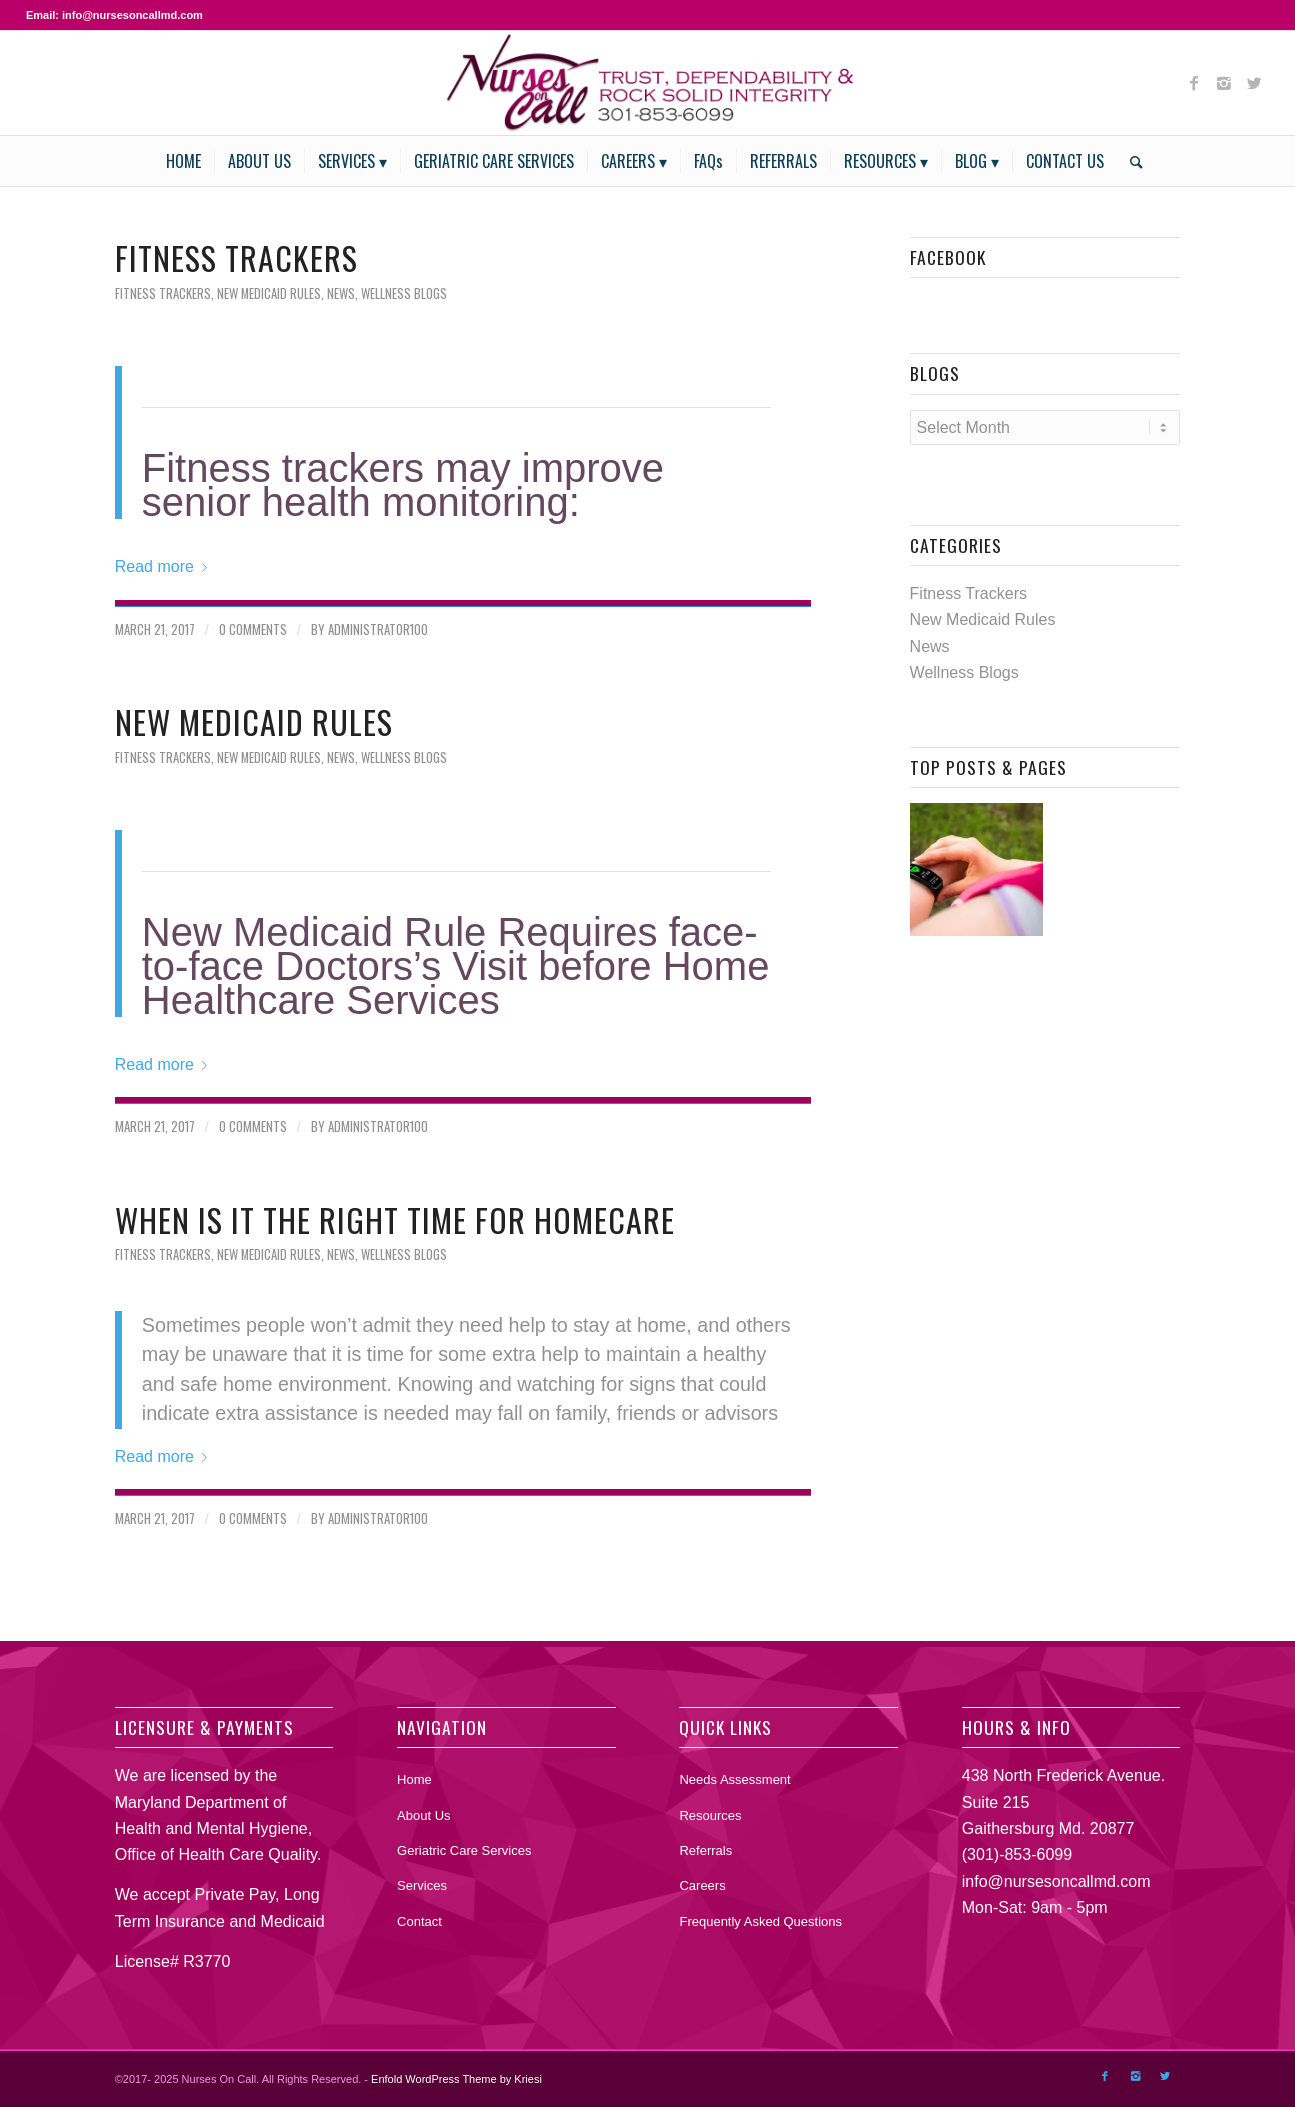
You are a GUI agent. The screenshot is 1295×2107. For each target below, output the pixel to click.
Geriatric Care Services (464, 1850)
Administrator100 (378, 629)
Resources (710, 1815)
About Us (423, 1815)
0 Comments (253, 629)
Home (414, 1779)
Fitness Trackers (236, 257)
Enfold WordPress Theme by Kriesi (456, 2079)
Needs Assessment (734, 1779)
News (341, 293)
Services (422, 1885)
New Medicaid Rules (269, 293)
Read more (165, 566)
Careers (702, 1885)
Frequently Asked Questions (760, 1921)
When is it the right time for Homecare (395, 1219)
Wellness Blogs (404, 293)
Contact (419, 1921)
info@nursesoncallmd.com (1056, 1881)
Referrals (705, 1850)
